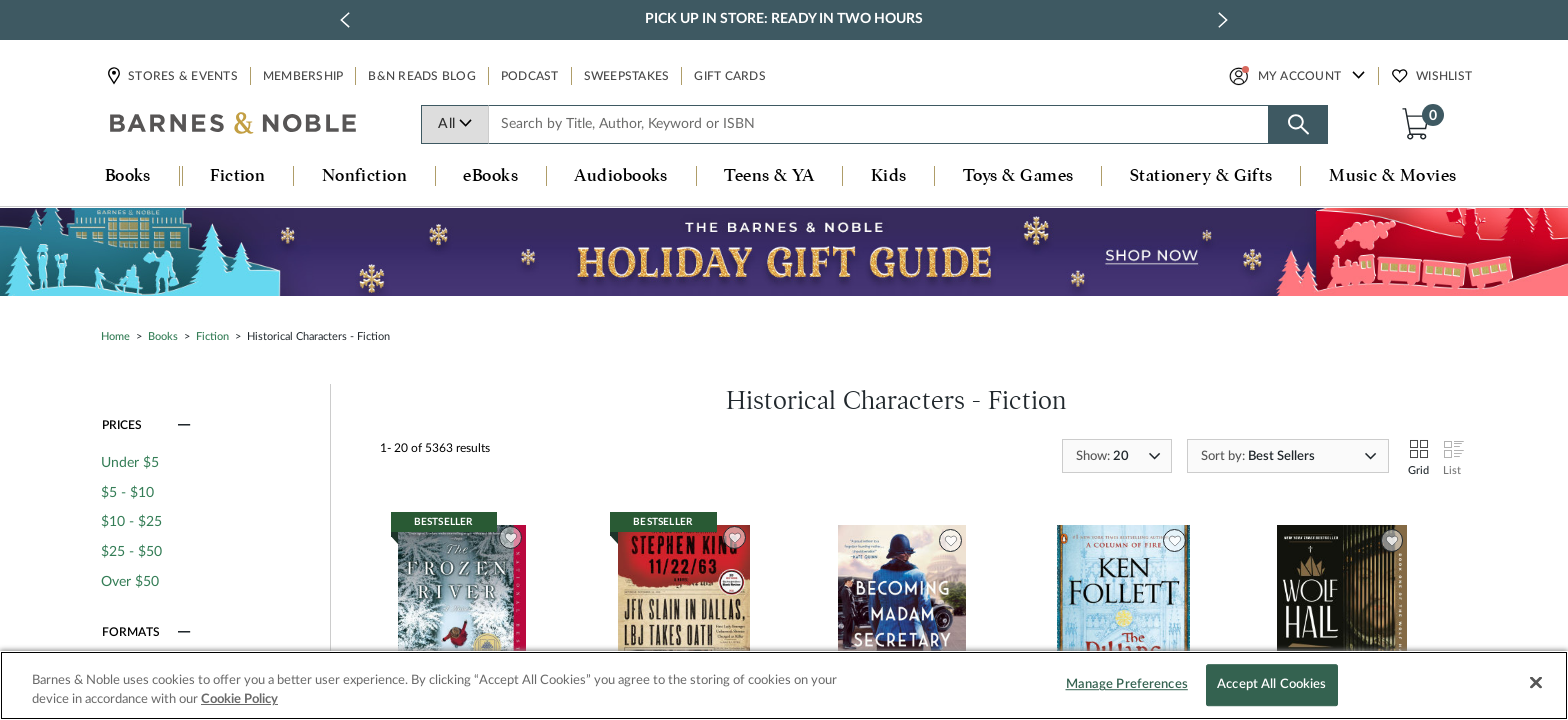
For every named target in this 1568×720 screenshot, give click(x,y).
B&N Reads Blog (422, 76)
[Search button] (1298, 124)
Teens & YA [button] (769, 176)
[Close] (1536, 683)
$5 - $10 (127, 493)
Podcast (530, 76)
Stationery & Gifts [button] (1201, 176)
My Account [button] (1300, 76)
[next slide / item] (1223, 20)
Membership (303, 76)
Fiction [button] (237, 176)
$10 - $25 (131, 522)
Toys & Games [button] (1018, 176)
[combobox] (879, 124)
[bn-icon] (234, 125)
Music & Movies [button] (1392, 176)
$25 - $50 (131, 552)
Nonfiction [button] (365, 176)
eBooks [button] (490, 176)
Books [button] (128, 176)
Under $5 (130, 463)
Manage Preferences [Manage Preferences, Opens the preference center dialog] (1127, 685)
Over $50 (130, 582)
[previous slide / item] (345, 20)
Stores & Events (182, 76)
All (455, 124)
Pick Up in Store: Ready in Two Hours (784, 19)
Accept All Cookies (1271, 685)
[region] (784, 685)
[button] (1420, 123)
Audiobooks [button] (621, 176)
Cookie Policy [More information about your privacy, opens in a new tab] (239, 699)
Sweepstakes (627, 76)
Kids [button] (889, 176)
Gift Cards (730, 76)
